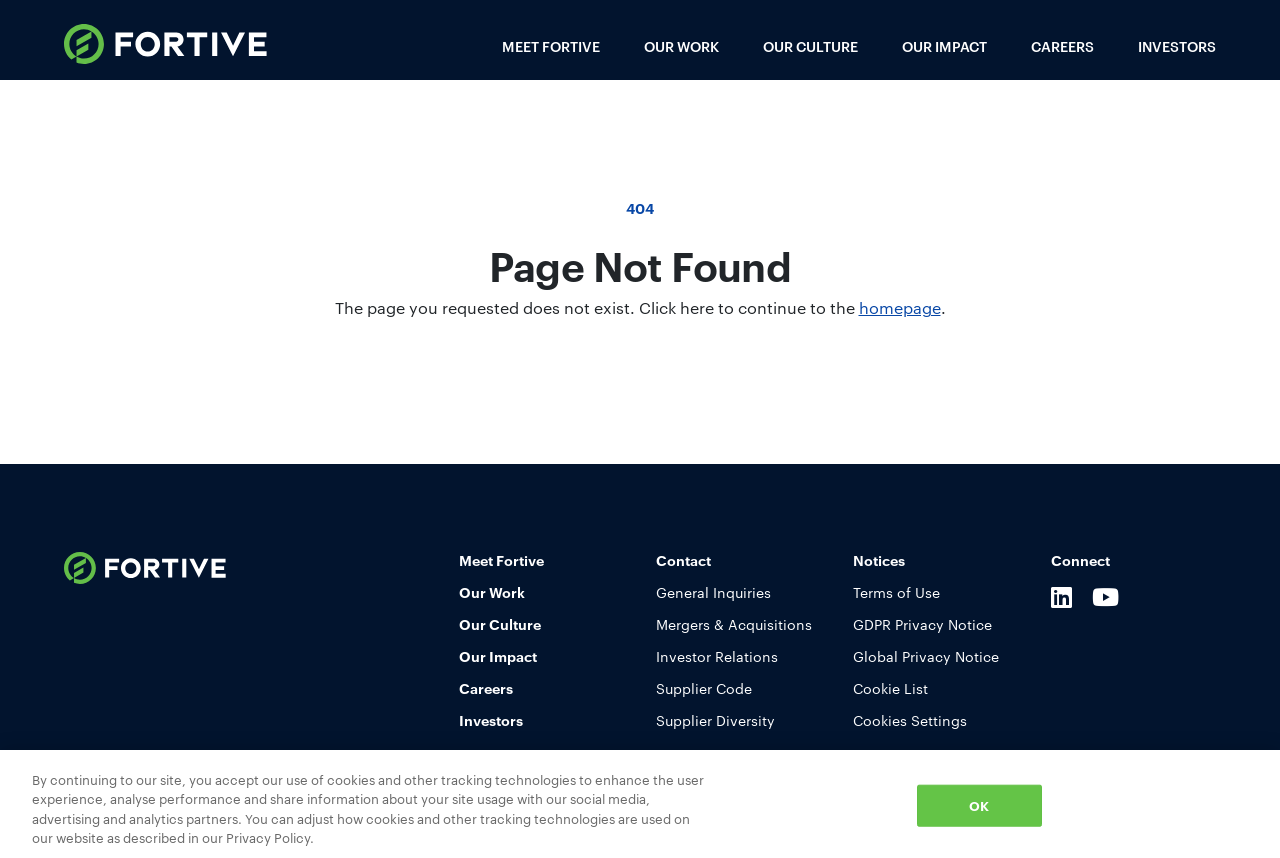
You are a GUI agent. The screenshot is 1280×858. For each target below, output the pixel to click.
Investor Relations (717, 656)
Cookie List (890, 688)
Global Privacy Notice (926, 656)
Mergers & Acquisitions (734, 624)
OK (979, 805)
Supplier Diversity (715, 720)
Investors (1177, 45)
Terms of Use (896, 592)
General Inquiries (713, 592)
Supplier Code (704, 688)
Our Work (681, 45)
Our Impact (944, 45)
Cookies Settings (910, 720)
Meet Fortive (551, 45)
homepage (900, 307)
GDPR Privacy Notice (922, 624)
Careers (1062, 45)
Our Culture (810, 45)
